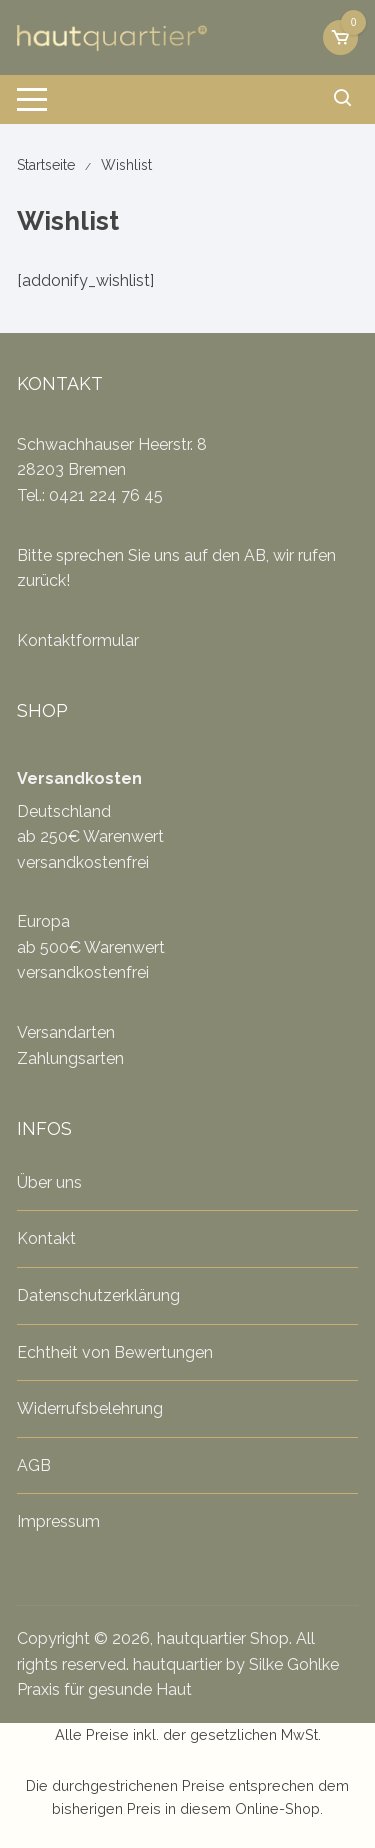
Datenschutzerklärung (98, 1295)
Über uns (49, 1182)
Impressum (58, 1521)
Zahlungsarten (70, 1058)
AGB (34, 1465)
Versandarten (66, 1032)
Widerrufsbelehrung (90, 1408)
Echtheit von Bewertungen (115, 1352)
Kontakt (46, 1238)
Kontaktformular (78, 640)
